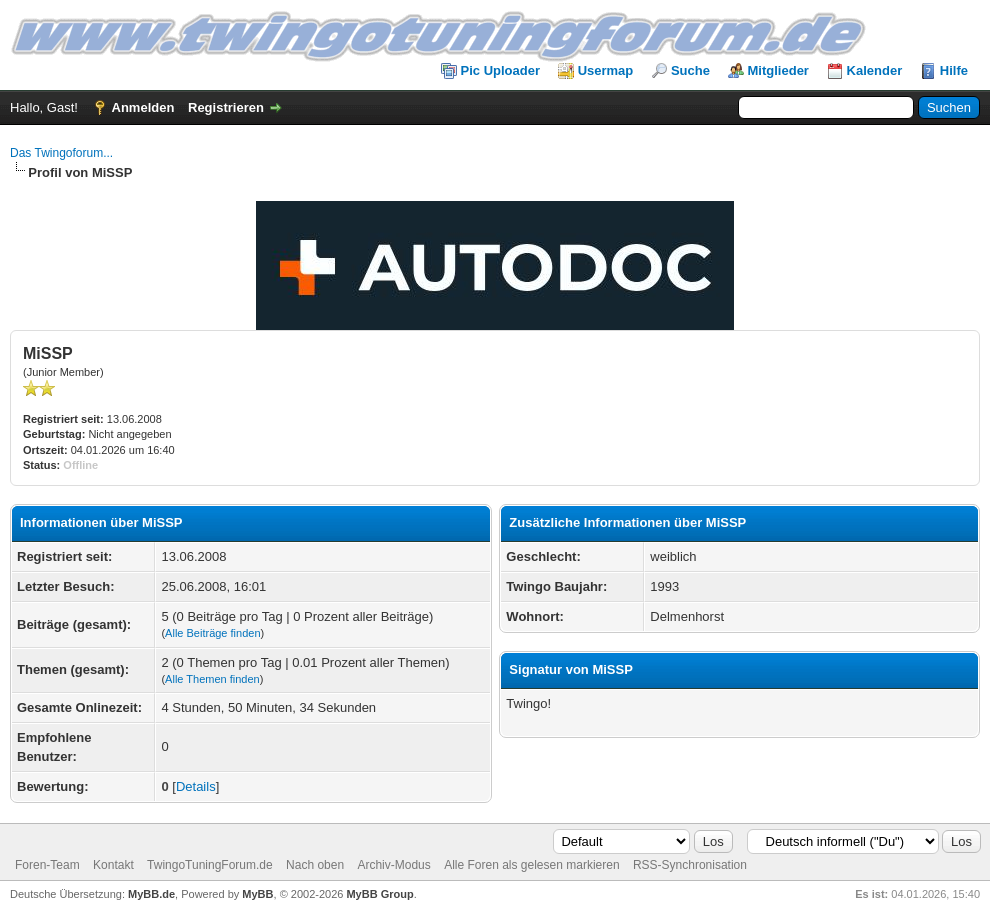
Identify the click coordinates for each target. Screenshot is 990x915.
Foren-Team (47, 865)
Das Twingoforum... (61, 153)
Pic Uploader (500, 70)
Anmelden (143, 107)
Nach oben (315, 865)
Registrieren (226, 107)
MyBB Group (379, 894)
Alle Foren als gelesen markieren (531, 865)
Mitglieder (778, 70)
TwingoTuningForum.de (210, 865)
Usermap (606, 70)
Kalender (875, 70)
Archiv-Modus (393, 865)
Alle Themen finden (212, 679)
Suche (690, 70)
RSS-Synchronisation (690, 865)
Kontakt (113, 865)
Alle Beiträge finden (212, 633)
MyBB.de (151, 894)
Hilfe (954, 70)
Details (196, 786)
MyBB (257, 894)
